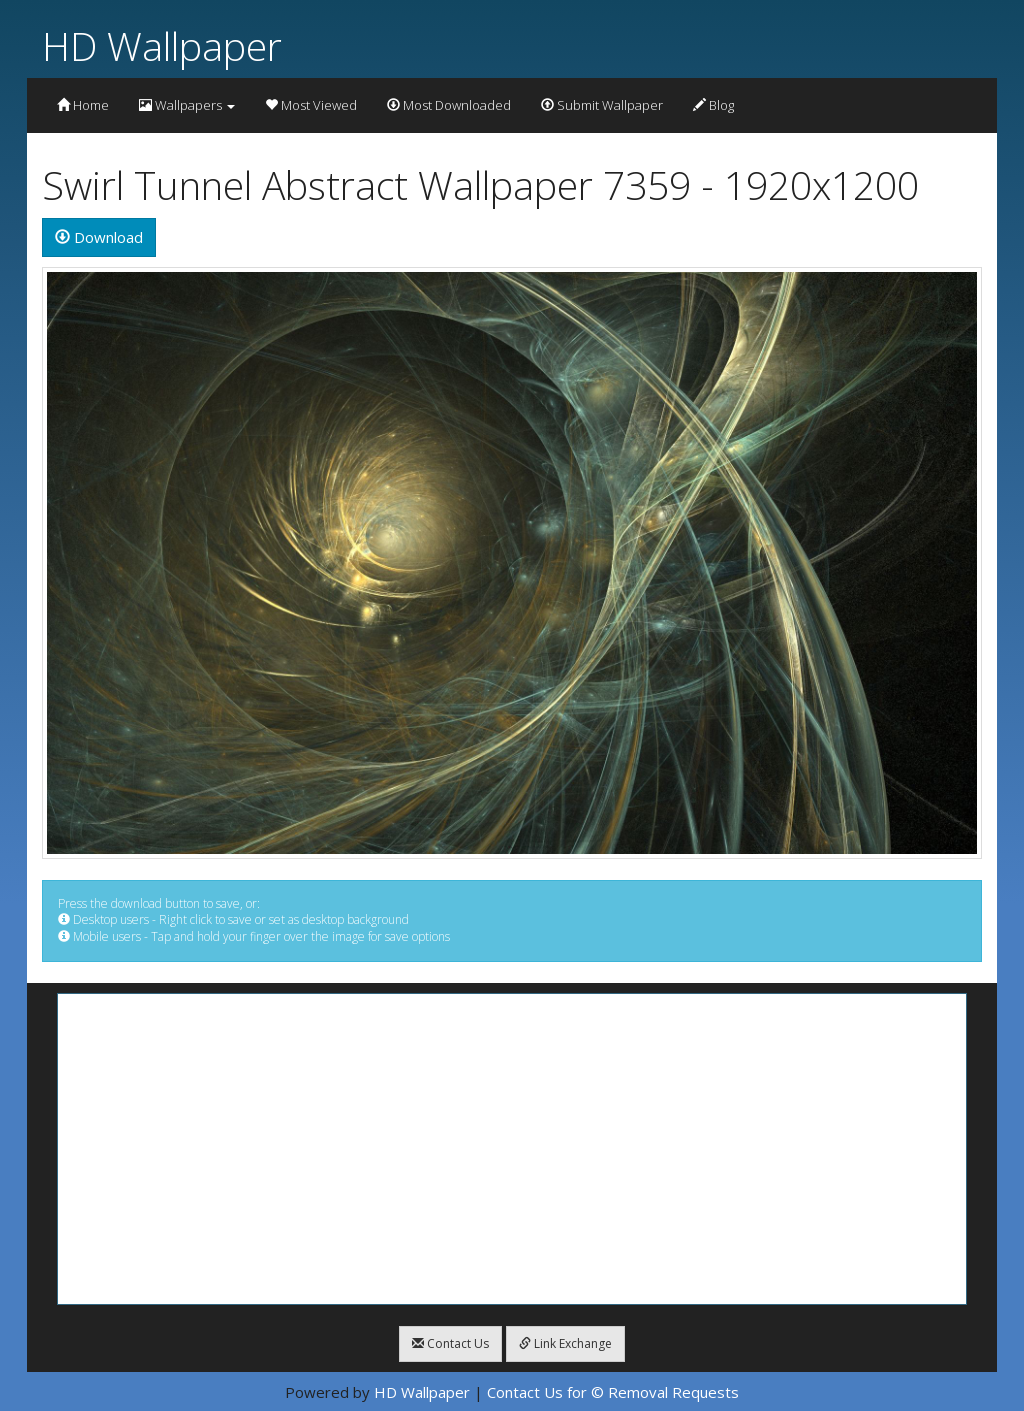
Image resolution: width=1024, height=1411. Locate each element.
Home (83, 105)
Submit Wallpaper (602, 105)
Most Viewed (311, 105)
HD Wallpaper (162, 45)
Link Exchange (565, 1343)
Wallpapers (187, 105)
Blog (713, 105)
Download (99, 237)
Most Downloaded (449, 105)
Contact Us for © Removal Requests (613, 1392)
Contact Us (450, 1343)
